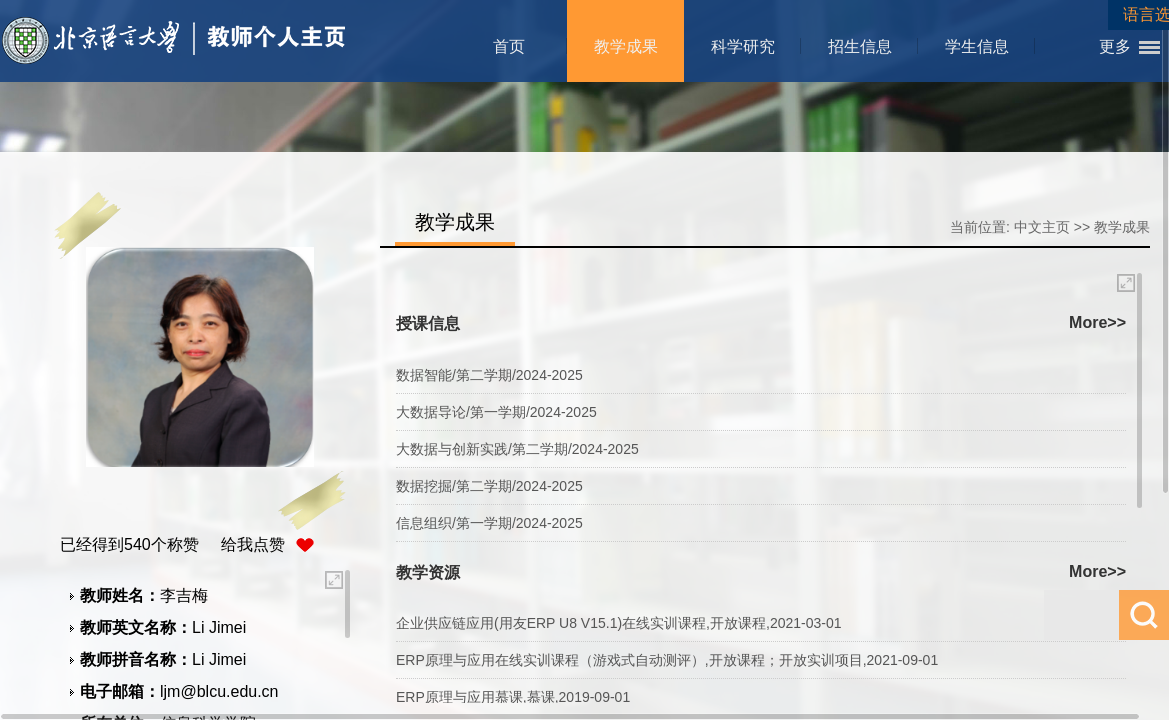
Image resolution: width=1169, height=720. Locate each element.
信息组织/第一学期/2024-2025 (489, 523)
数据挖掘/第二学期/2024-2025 (489, 486)
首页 (509, 46)
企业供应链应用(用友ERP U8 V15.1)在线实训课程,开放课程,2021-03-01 (619, 623)
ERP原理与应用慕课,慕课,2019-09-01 (513, 697)
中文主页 (1042, 227)
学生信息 (977, 46)
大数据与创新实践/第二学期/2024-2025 (517, 449)
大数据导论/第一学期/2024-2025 (496, 412)
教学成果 (626, 46)
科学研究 (743, 46)
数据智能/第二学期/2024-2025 (489, 375)
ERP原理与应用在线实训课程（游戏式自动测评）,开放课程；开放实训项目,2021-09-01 (667, 660)
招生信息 (860, 46)
